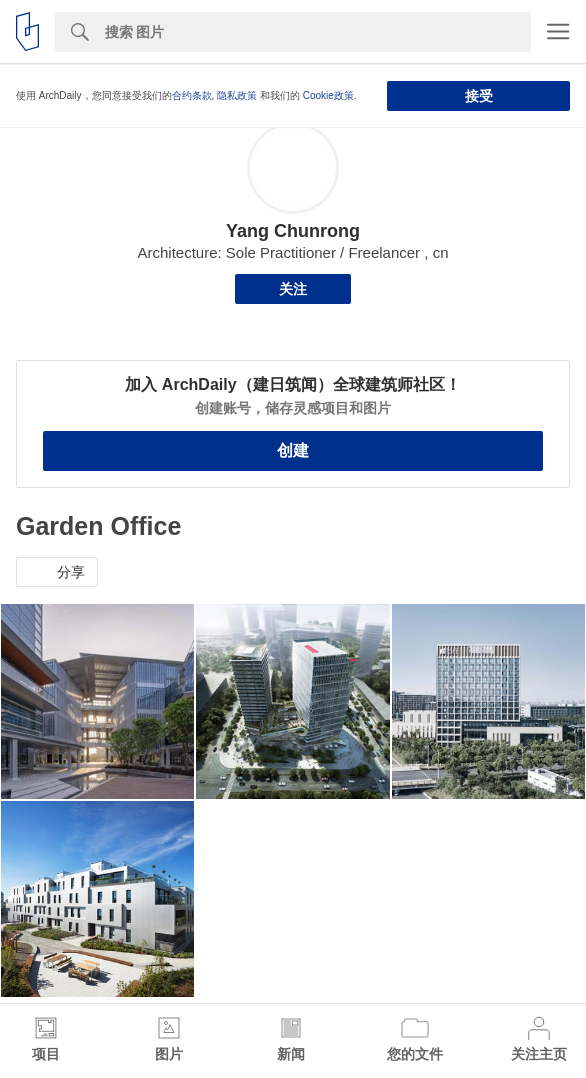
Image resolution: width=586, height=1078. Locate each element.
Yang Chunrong (293, 231)
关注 (293, 289)
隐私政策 (237, 95)
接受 (479, 96)
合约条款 (192, 95)
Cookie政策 (328, 95)
